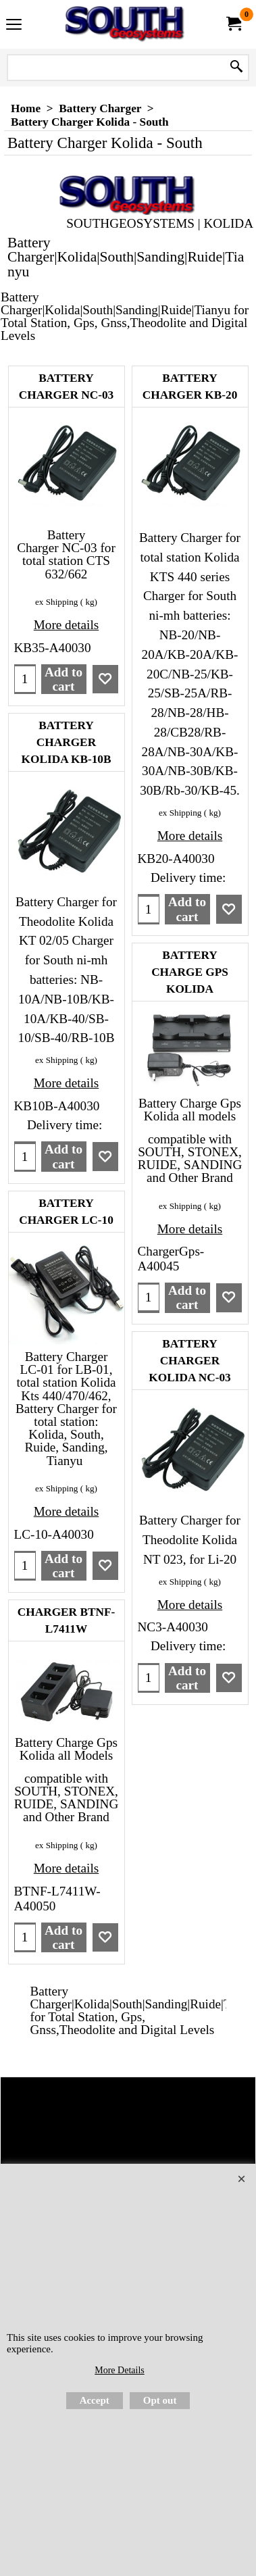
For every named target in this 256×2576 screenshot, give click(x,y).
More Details (119, 2370)
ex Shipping (56, 602)
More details (66, 625)
